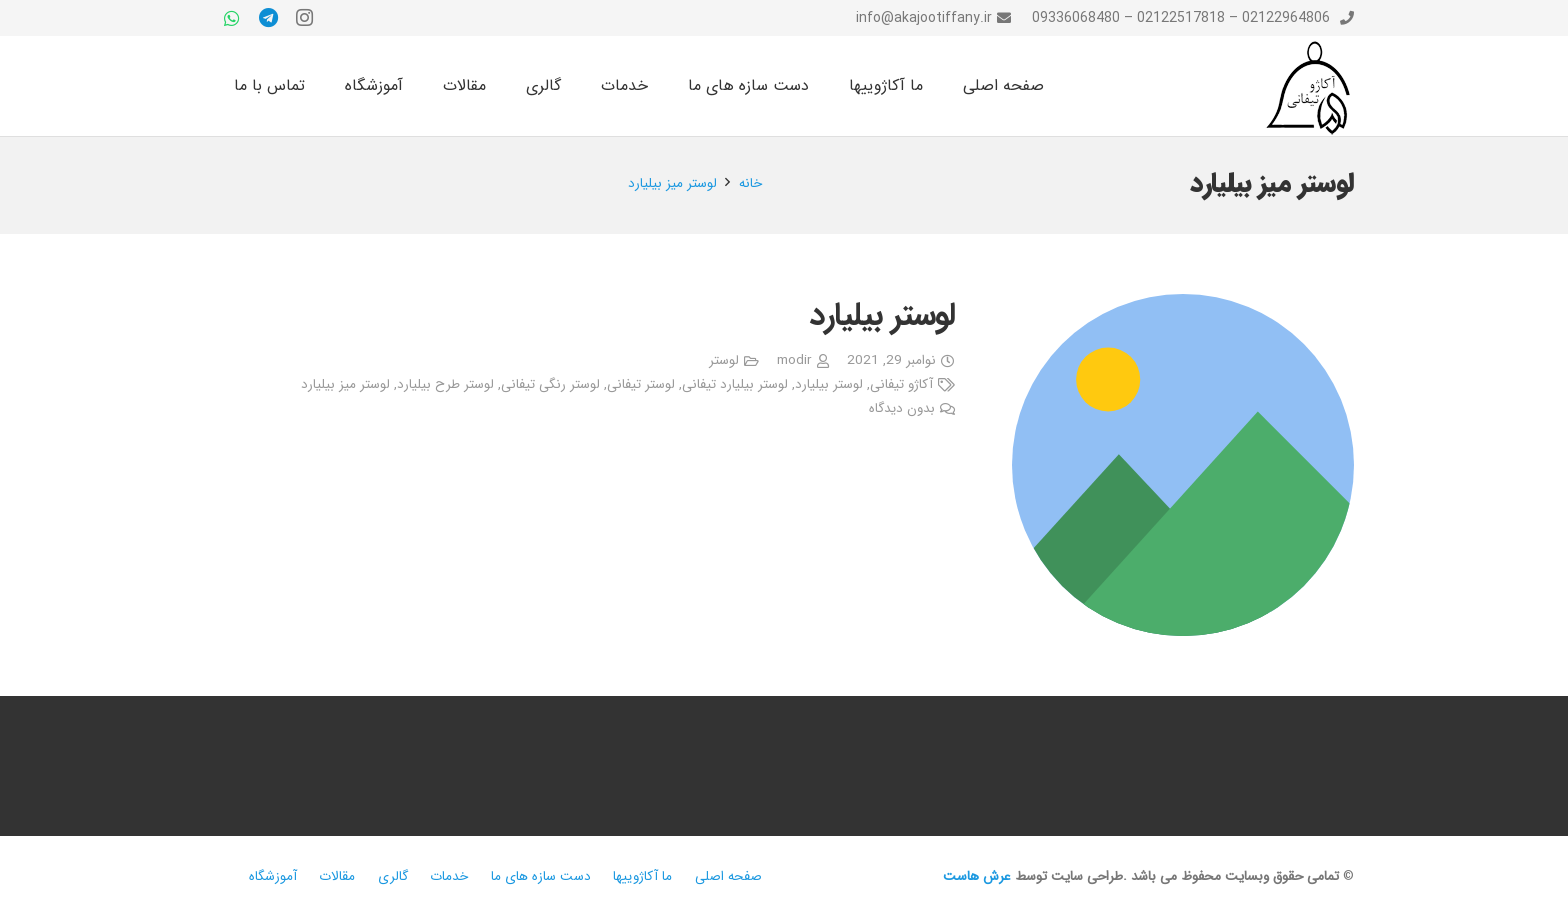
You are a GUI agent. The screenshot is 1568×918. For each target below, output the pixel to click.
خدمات (449, 876)
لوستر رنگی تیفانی (550, 384)
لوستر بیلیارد (882, 316)
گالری (393, 876)
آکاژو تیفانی (901, 384)
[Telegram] (268, 18)
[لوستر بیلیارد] (1183, 465)
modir (794, 360)
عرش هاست (977, 876)
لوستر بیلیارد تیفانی (735, 384)
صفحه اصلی (728, 876)
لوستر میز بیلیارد (345, 384)
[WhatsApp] (232, 18)
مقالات (337, 876)
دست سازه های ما (541, 876)
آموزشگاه (273, 876)
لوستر (724, 360)
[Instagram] (304, 18)
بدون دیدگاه (902, 408)
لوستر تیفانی (641, 384)
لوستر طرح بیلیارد (445, 384)
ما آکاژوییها (642, 876)
